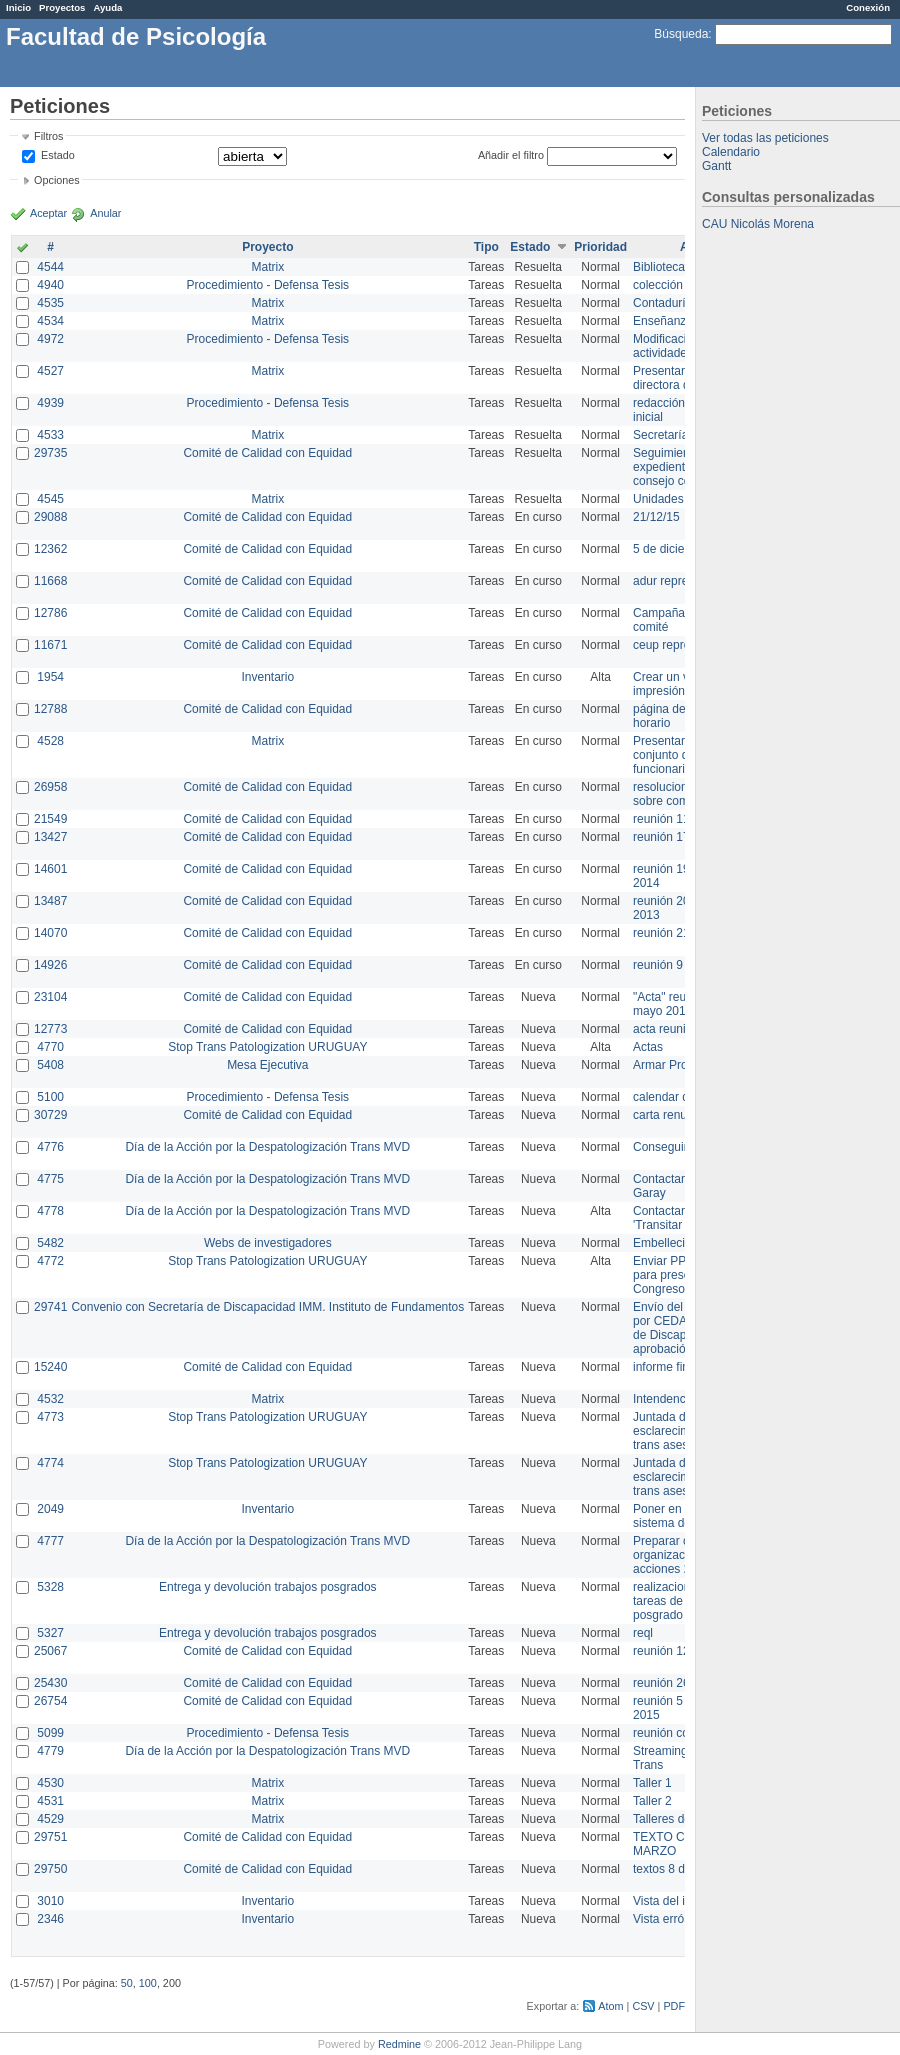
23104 (50, 997)
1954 (50, 677)
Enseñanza (663, 321)
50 (127, 1983)
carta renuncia (671, 1115)
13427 (50, 837)
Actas (648, 1047)
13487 (50, 901)
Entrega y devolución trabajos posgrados (267, 1587)
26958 (50, 787)
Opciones (57, 180)
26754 (50, 1701)
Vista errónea (668, 1919)
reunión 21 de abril (682, 933)
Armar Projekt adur (683, 1065)
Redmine (399, 2044)
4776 (50, 1147)
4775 (50, 1179)
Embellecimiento (677, 1243)
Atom (610, 2006)
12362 (50, 549)
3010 (50, 1901)
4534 (50, 321)
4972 (50, 339)
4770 (50, 1047)
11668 (50, 581)
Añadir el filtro (511, 155)
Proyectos (62, 7)
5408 (50, 1065)
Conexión (868, 7)
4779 (50, 1751)
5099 (50, 1733)
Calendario (731, 152)
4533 (50, 435)
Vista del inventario (683, 1901)
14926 (50, 965)
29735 (50, 453)
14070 (50, 933)
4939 (50, 403)
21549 (50, 819)
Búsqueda (681, 34)
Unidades (658, 499)
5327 (50, 1633)
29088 (50, 517)
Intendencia (664, 1399)
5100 (50, 1097)
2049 (50, 1509)
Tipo (486, 247)
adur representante (683, 581)
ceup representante (684, 645)
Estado (58, 155)
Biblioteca (659, 267)
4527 (50, 371)
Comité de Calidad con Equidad (267, 453)
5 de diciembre (672, 549)
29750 (50, 1869)
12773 (50, 1029)
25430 (50, 1683)
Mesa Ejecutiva (267, 1065)
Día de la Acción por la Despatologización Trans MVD (267, 1147)
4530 (50, 1783)
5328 (50, 1587)
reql (643, 1633)
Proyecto (267, 247)
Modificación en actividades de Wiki (684, 346)
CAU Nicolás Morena (758, 224)
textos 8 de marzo (680, 1869)
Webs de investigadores (268, 1243)
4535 (50, 303)
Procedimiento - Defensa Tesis (268, 285)
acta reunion (666, 1029)
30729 (50, 1115)
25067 (50, 1651)
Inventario (267, 677)
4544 (50, 267)
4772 (50, 1261)
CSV (643, 2006)
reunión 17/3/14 (674, 837)
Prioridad (600, 247)
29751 (50, 1837)
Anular (105, 213)
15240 (50, 1367)
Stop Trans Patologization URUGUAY (267, 1047)
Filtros (48, 136)
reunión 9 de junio (680, 965)
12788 (50, 709)
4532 (50, 1399)
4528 (50, 741)
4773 (50, 1417)
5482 (50, 1243)
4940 (50, 285)
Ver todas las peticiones (765, 138)
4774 (50, 1463)
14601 (50, 869)
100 (148, 1983)
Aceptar (48, 213)
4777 (50, 1541)
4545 (50, 499)
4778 (50, 1211)
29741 (50, 1307)
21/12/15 (656, 517)
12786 (50, 613)
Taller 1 (652, 1783)
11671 (50, 645)
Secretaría (660, 435)
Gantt (716, 166)
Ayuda (107, 7)
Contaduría (662, 303)
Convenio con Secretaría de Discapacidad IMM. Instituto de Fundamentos (267, 1307)
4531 (50, 1801)
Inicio (18, 7)
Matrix (267, 267)
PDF (674, 2006)
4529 (50, 1819)
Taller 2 (652, 1801)
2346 (50, 1919)
